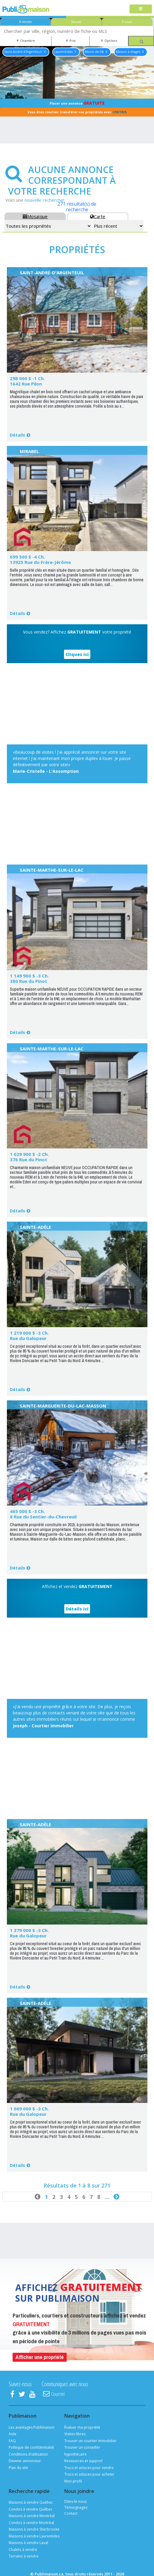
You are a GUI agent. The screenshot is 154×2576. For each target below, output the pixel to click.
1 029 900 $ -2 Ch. (29, 1154)
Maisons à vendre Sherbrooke (34, 2529)
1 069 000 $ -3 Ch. (29, 2109)
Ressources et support (83, 2460)
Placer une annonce (77, 103)
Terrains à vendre (24, 2556)
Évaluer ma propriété (82, 2427)
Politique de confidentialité (31, 2447)
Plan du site (18, 2467)
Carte (97, 216)
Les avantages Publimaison (31, 2427)
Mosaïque (35, 216)
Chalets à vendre (23, 2549)
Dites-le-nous (75, 2501)
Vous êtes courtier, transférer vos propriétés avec (77, 112)
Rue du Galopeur (28, 1338)
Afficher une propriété (40, 2357)
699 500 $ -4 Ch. (27, 557)
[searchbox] (77, 31)
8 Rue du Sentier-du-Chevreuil (43, 1517)
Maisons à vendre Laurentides (34, 2536)
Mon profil (73, 2481)
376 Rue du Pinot (28, 1159)
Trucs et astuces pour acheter (89, 2474)
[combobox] (77, 31)
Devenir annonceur (25, 2460)
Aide (12, 2433)
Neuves (76, 22)
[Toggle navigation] (140, 9)
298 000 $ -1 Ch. (27, 378)
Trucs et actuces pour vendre (89, 2467)
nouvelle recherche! (44, 200)
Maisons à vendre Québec (31, 2502)
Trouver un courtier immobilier (90, 2440)
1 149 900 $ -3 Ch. (29, 976)
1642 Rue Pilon (26, 384)
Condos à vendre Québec (30, 2509)
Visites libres (75, 2433)
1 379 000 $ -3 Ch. (29, 1930)
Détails (17, 435)
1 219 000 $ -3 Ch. (29, 1333)
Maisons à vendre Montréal (32, 2515)
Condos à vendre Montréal (31, 2522)
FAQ (12, 2440)
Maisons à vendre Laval (28, 2542)
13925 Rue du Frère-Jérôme (40, 562)
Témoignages (75, 2507)
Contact (70, 2513)
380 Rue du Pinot (28, 981)
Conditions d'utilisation (28, 2454)
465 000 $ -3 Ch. (27, 1511)
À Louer (127, 22)
